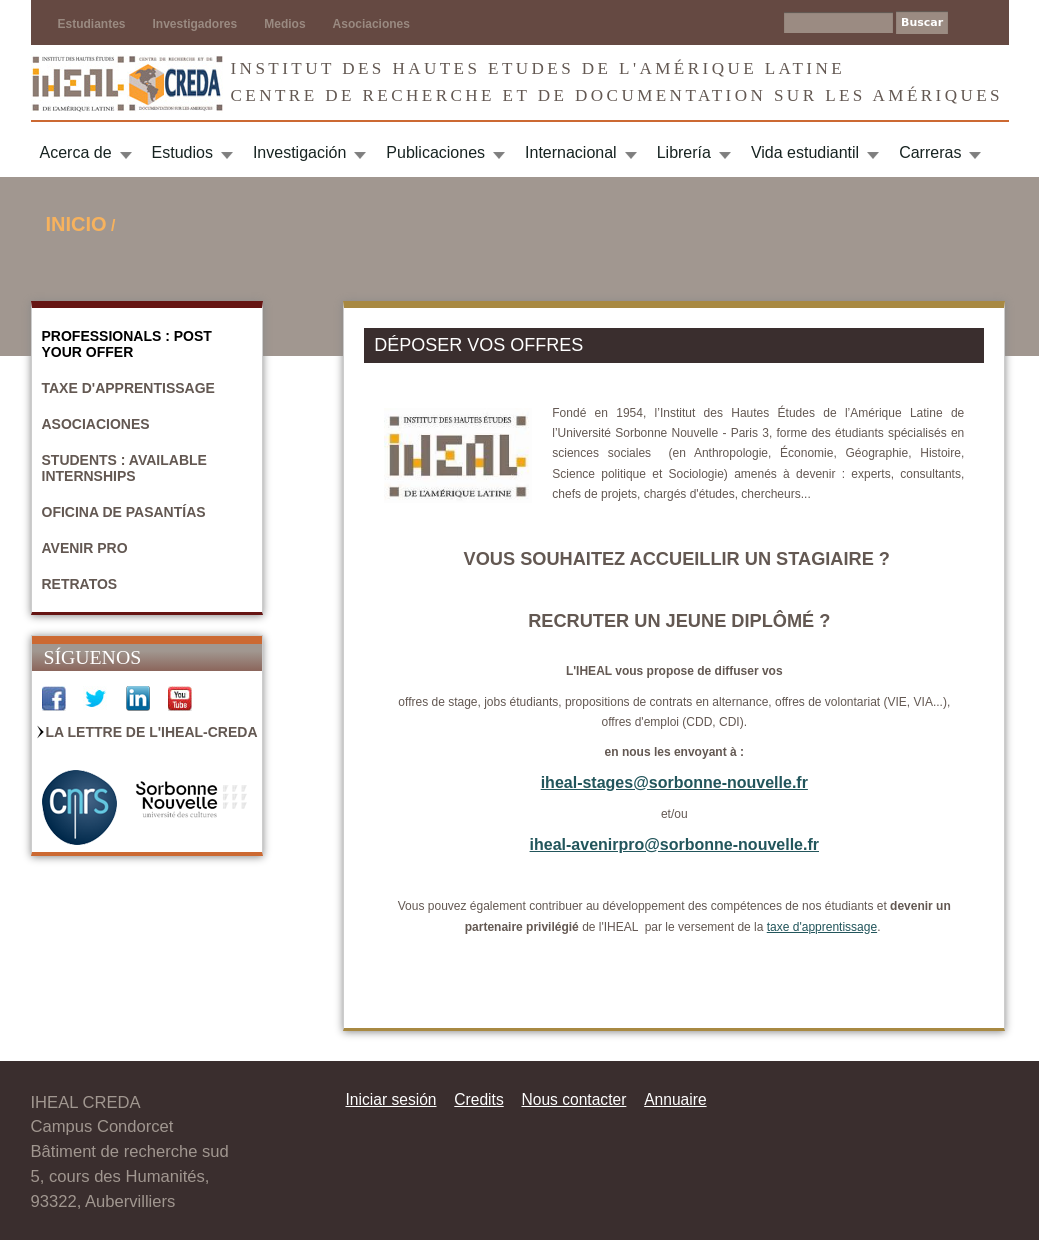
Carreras (930, 152)
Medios (284, 24)
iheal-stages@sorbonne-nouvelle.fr (674, 782)
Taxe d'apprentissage (128, 388)
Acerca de (76, 152)
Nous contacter (573, 1099)
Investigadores (195, 24)
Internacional (571, 152)
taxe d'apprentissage (822, 927)
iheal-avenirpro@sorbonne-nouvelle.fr (674, 844)
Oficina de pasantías (124, 512)
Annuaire (675, 1099)
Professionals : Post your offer (127, 344)
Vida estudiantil (805, 152)
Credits (478, 1099)
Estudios (182, 152)
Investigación (299, 152)
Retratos (80, 584)
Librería (684, 152)
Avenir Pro (85, 548)
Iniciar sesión (391, 1099)
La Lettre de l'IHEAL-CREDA (152, 732)
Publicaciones (435, 152)
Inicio (76, 224)
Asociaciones (371, 24)
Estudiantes (92, 24)
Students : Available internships (124, 468)
